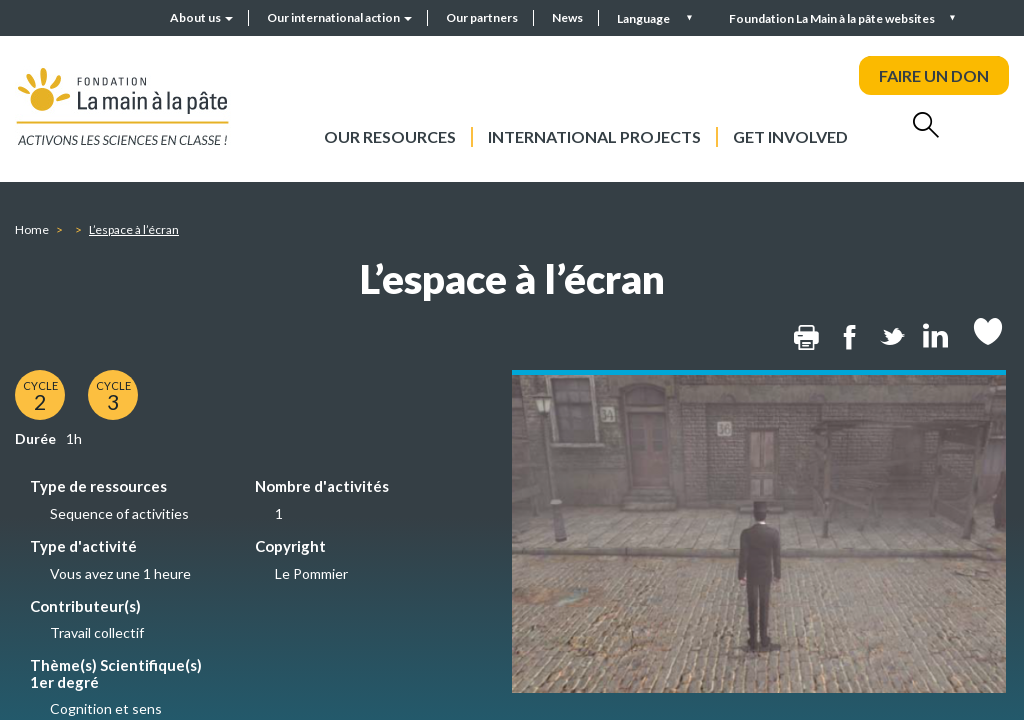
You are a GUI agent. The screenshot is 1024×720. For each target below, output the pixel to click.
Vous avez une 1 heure (120, 573)
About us (201, 17)
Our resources (390, 136)
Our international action (339, 17)
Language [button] (644, 18)
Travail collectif (97, 632)
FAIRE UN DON (934, 75)
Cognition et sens (106, 708)
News (567, 17)
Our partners (482, 17)
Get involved (790, 136)
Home (32, 229)
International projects (594, 136)
